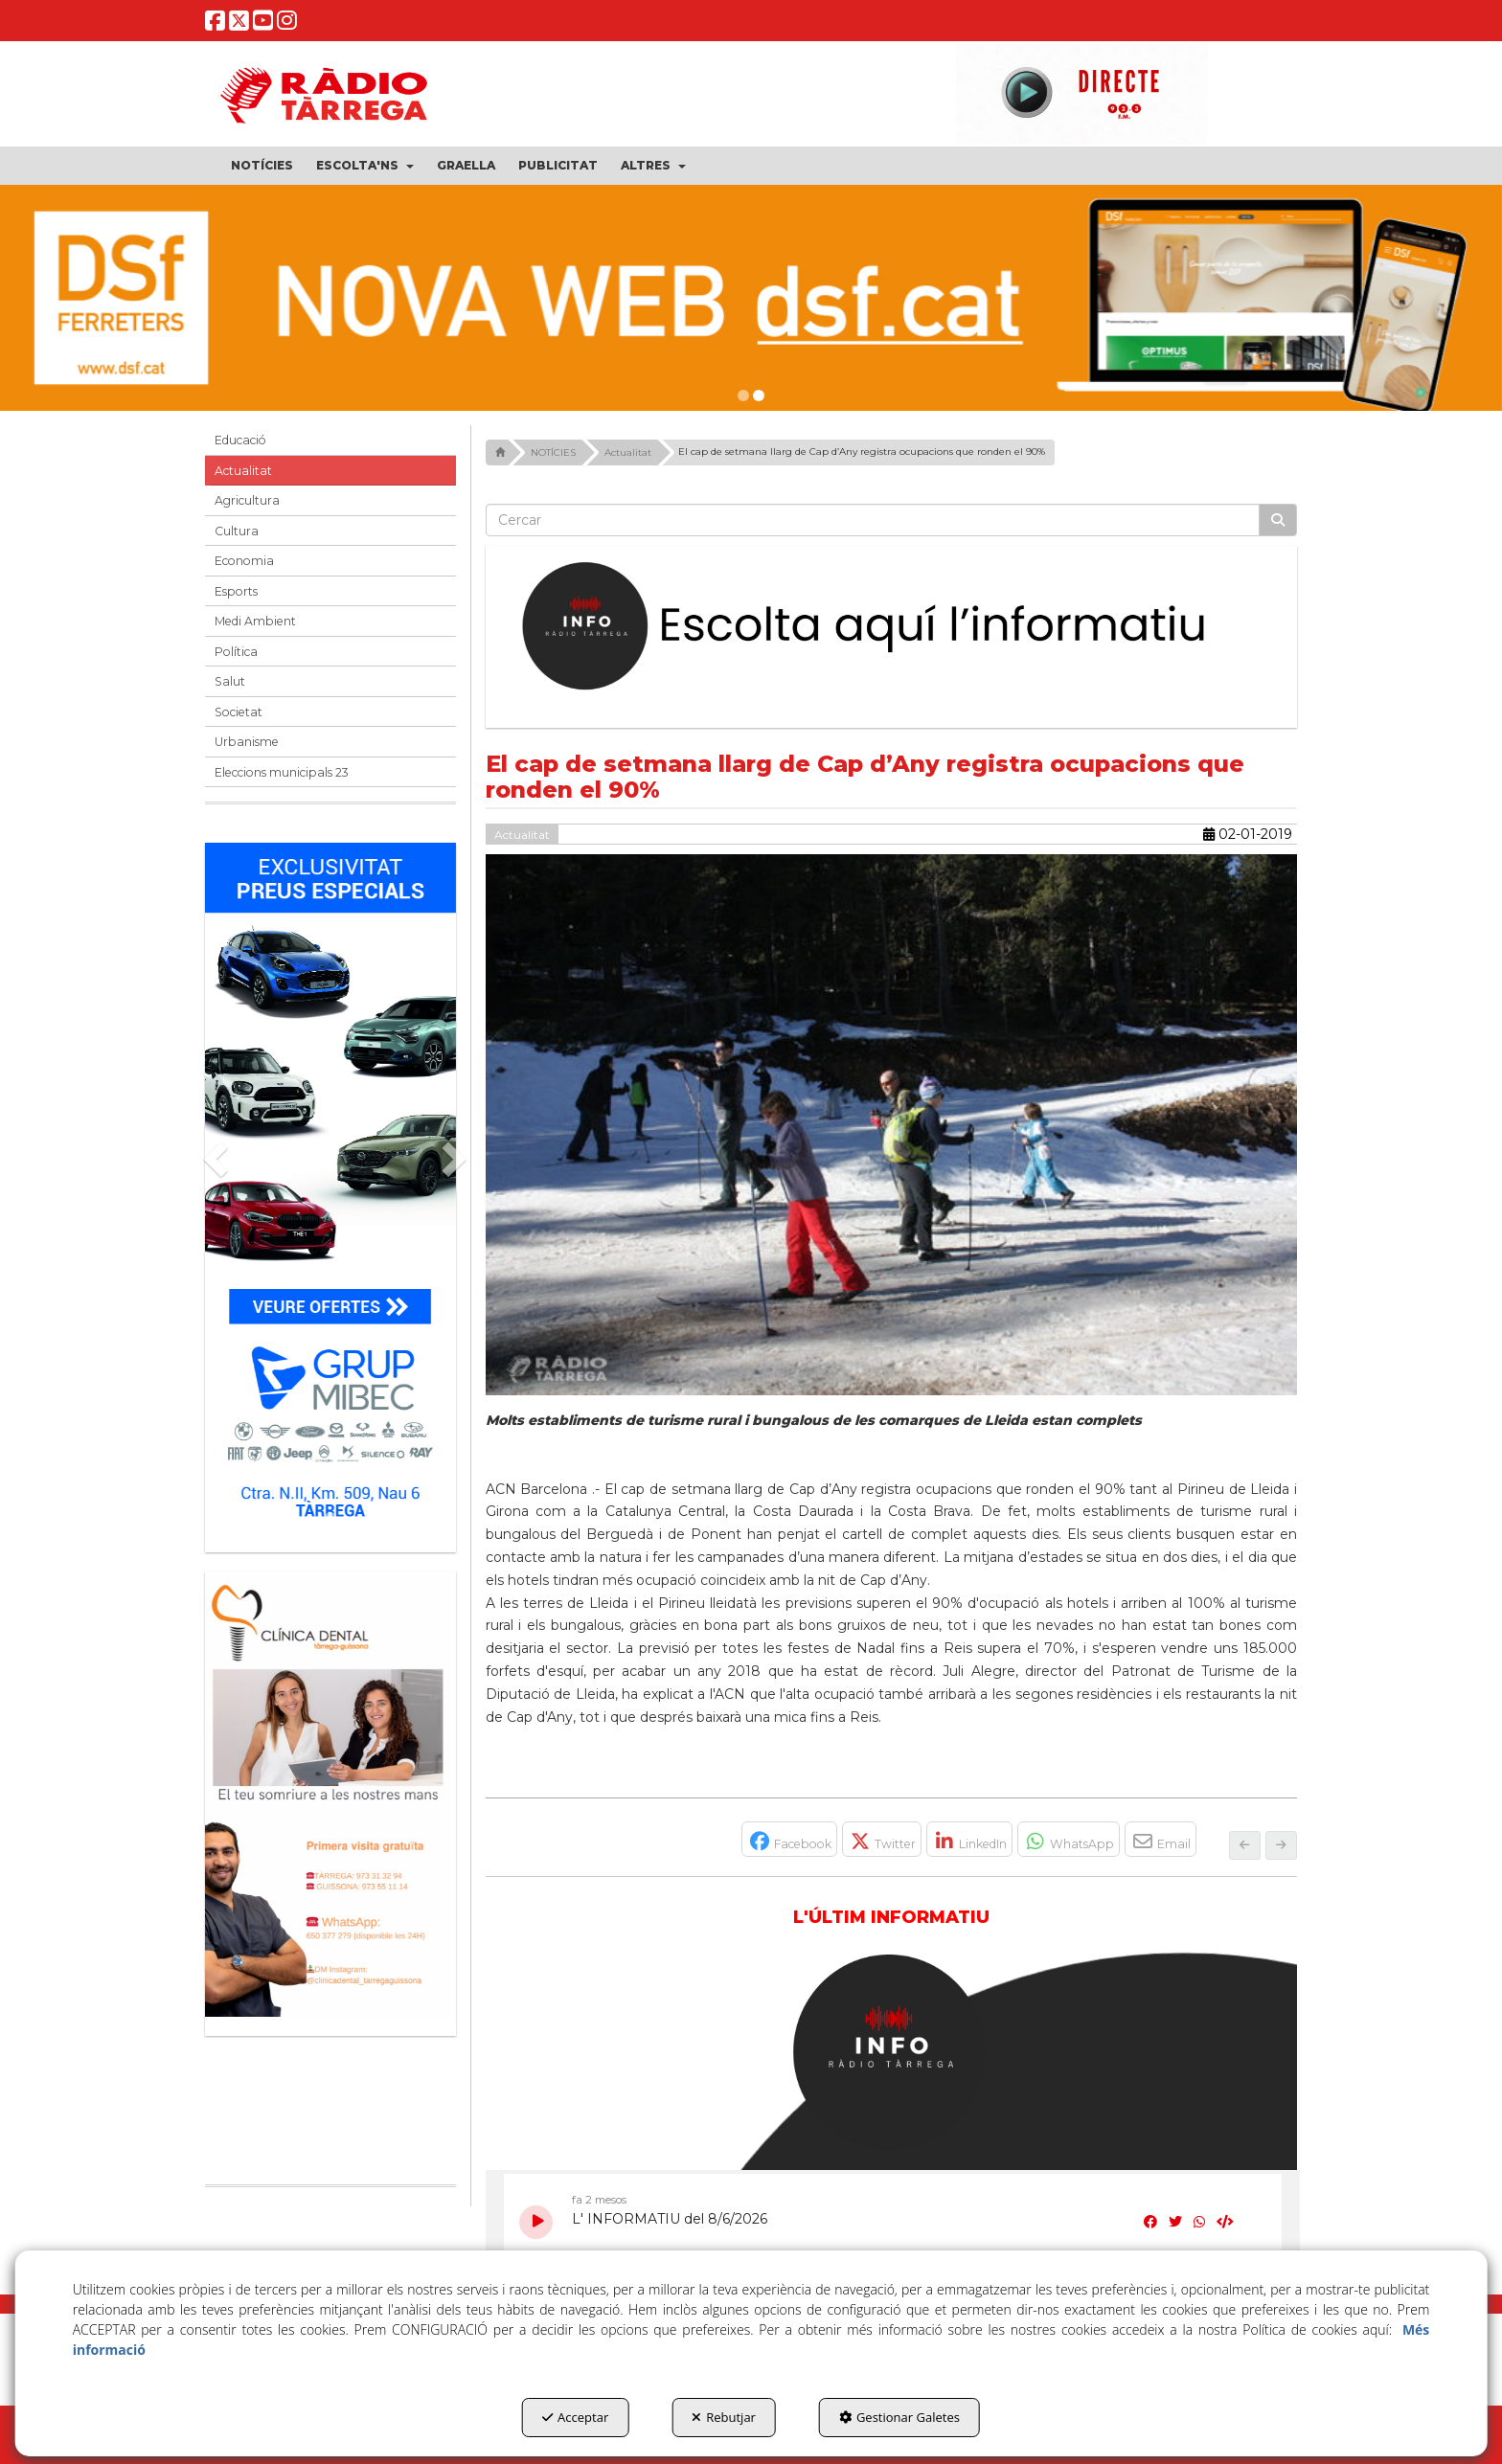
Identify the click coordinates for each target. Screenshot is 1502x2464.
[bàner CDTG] (330, 1794)
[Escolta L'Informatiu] (892, 627)
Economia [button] (244, 561)
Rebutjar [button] (724, 2417)
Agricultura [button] (247, 500)
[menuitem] (262, 166)
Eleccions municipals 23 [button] (282, 772)
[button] (215, 24)
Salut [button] (230, 681)
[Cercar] (1278, 520)
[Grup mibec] (330, 1188)
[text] (873, 520)
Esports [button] (236, 591)
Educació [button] (240, 440)
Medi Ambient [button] (255, 621)
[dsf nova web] (751, 298)
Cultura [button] (237, 531)
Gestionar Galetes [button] (899, 2417)
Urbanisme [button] (247, 742)
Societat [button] (238, 712)
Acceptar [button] (575, 2417)
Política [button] (236, 651)
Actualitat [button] (243, 470)
